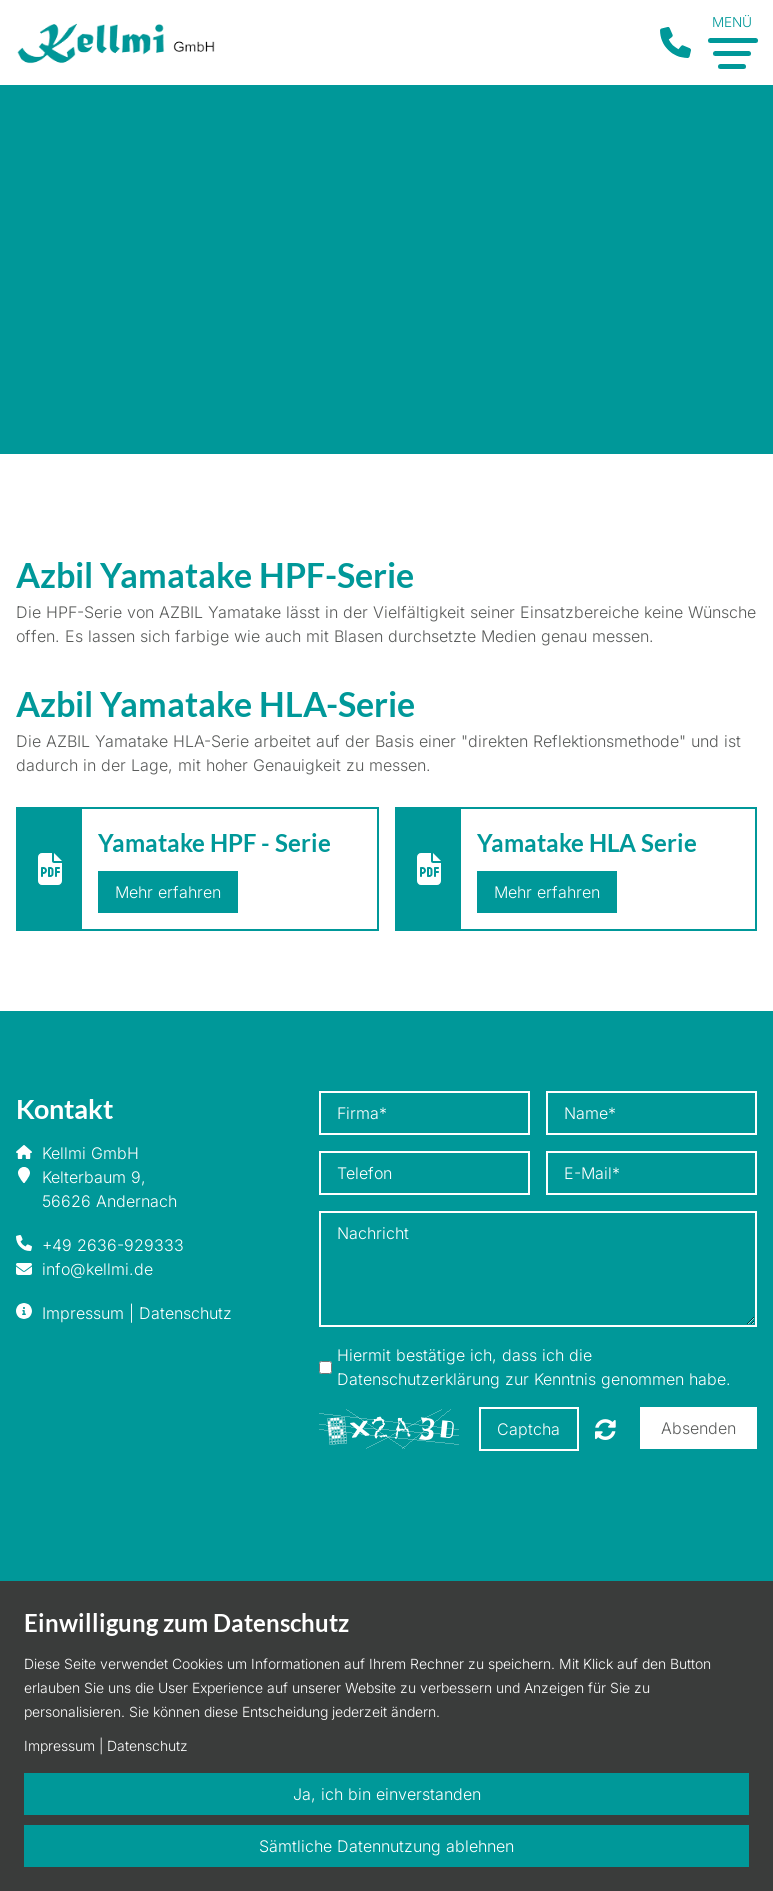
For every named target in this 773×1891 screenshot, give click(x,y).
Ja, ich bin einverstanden (387, 1794)
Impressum (83, 1313)
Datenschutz (185, 1313)
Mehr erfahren (168, 892)
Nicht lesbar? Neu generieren (605, 1429)
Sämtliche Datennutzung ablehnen (386, 1846)
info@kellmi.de (97, 1269)
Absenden (698, 1428)
